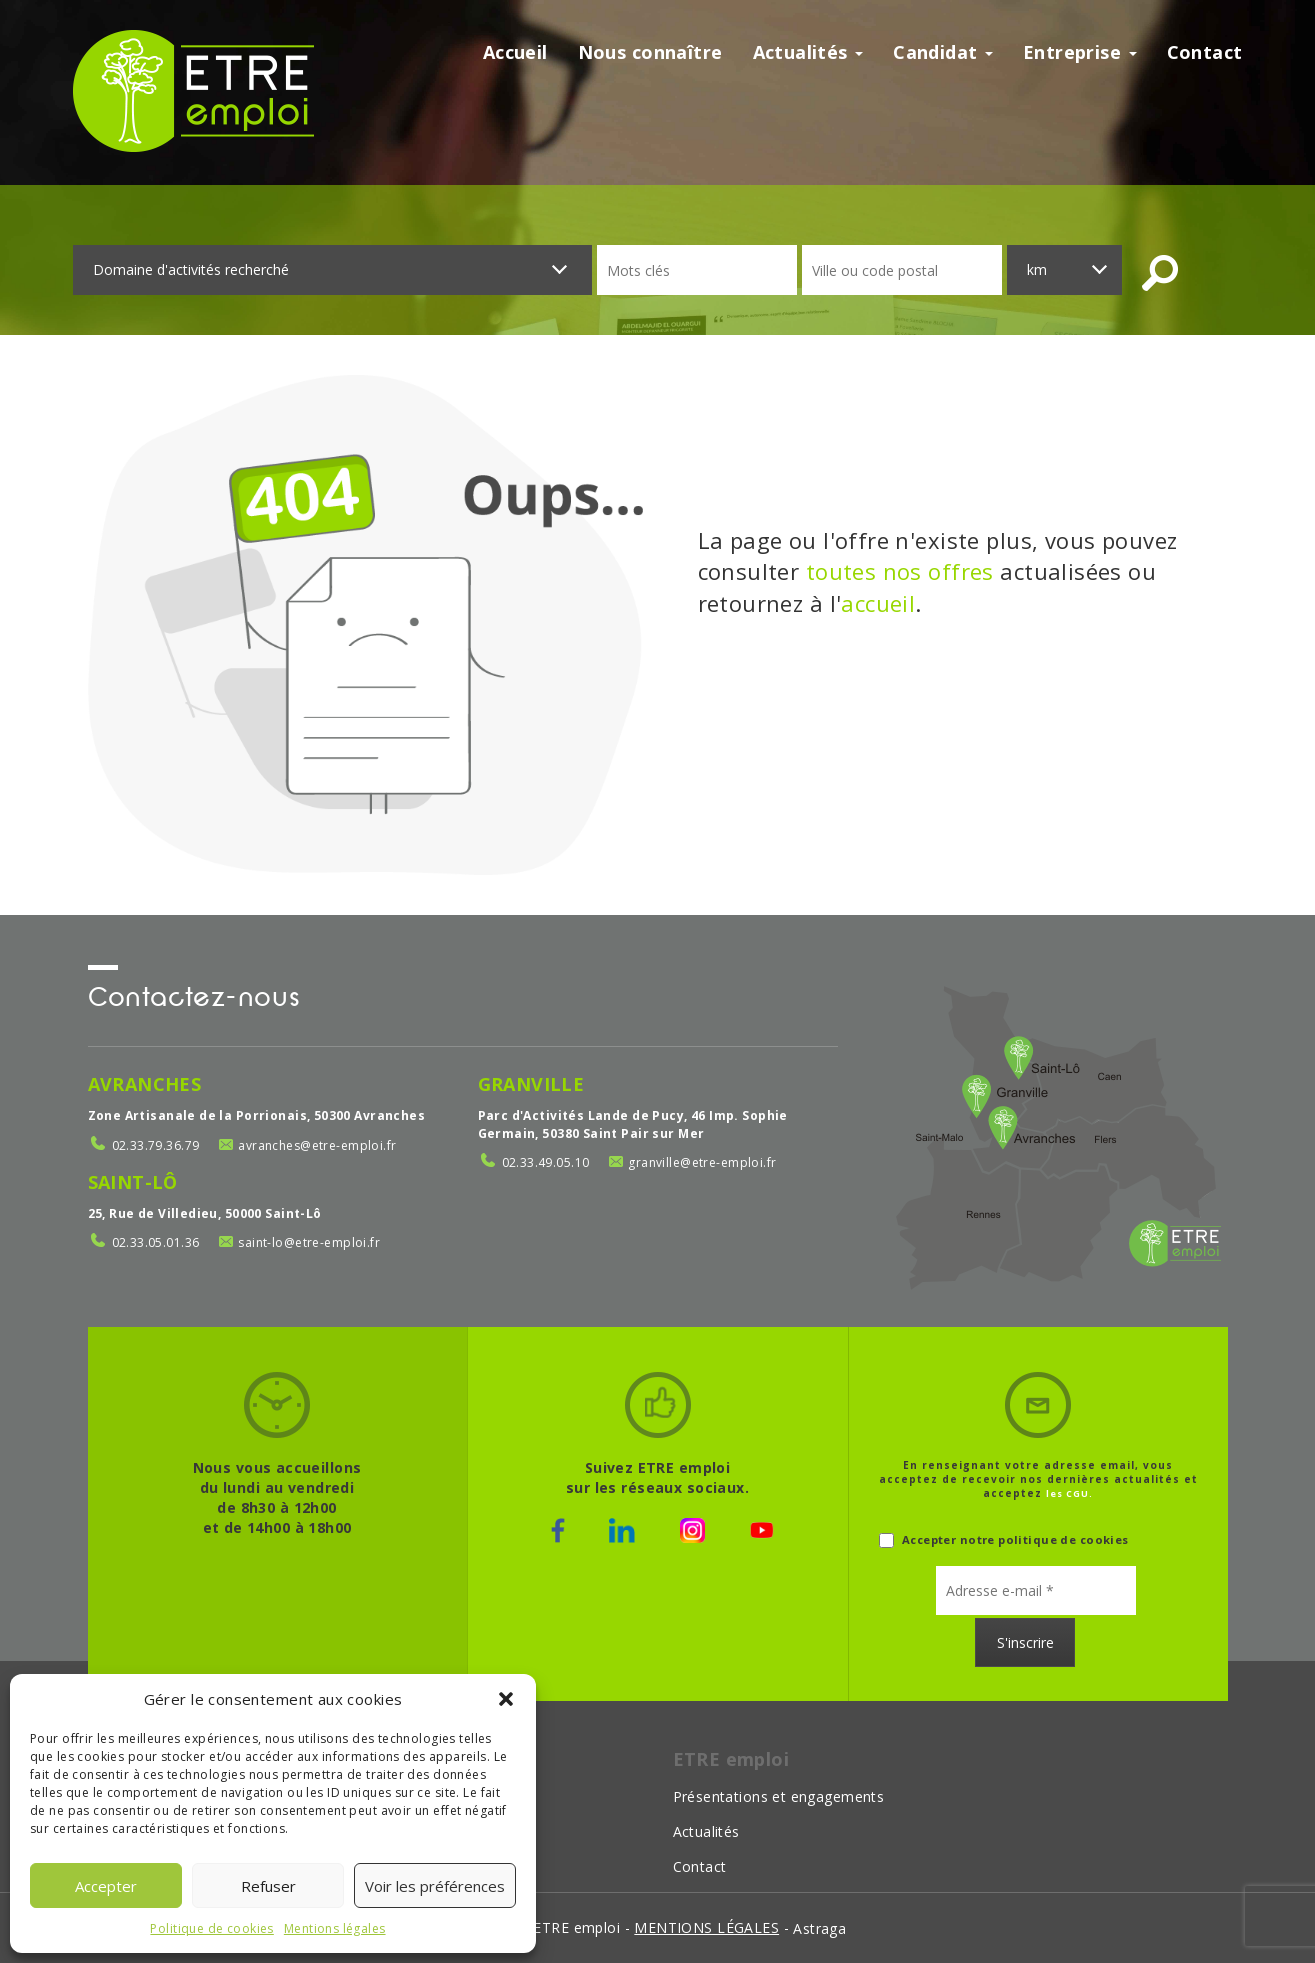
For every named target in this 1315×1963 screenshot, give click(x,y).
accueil (878, 603)
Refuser (268, 1886)
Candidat (943, 52)
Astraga (819, 1928)
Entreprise (1080, 52)
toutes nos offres (900, 571)
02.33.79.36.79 (156, 1145)
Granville (531, 1084)
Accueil (515, 52)
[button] (506, 1699)
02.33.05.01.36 (156, 1242)
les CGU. (1069, 1493)
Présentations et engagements (779, 1796)
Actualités (808, 52)
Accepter (106, 1886)
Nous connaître (650, 52)
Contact (1205, 52)
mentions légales (706, 1927)
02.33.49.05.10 (546, 1162)
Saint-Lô (133, 1182)
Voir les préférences (435, 1886)
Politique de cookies (211, 1928)
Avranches (145, 1084)
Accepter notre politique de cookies (1004, 1540)
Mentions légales (335, 1928)
